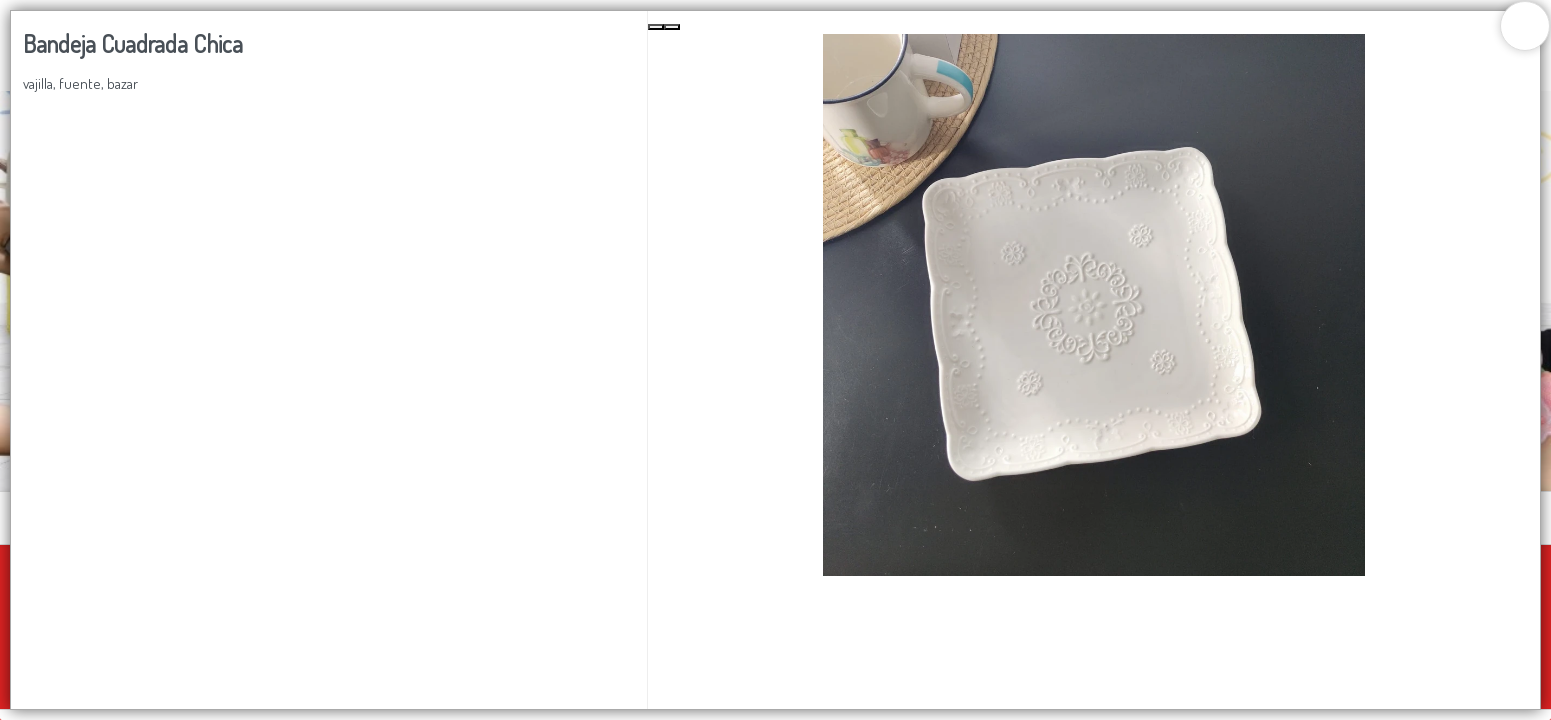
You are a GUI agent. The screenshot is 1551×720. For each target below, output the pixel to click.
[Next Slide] (672, 27)
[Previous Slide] (656, 27)
